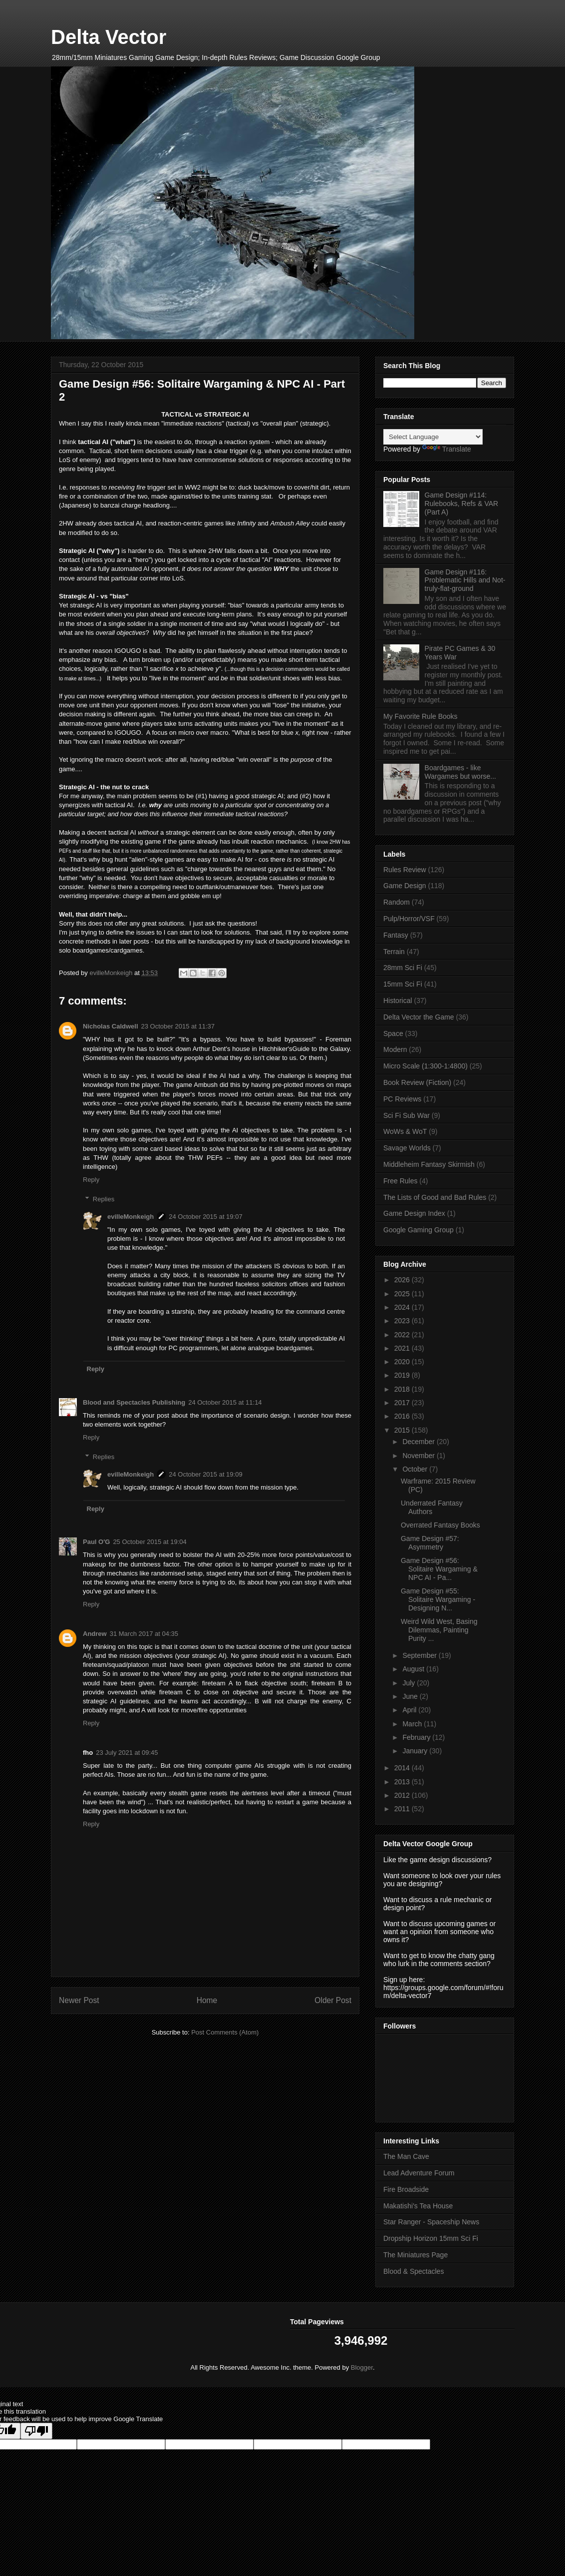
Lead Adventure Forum (418, 2173)
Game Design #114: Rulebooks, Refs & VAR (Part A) (462, 503)
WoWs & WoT (405, 1131)
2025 (403, 1294)
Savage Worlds (407, 1148)
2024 (403, 1307)
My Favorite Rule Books (420, 716)
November (419, 1456)
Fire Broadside (406, 2189)
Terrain (394, 952)
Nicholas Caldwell (110, 1026)
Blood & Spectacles (413, 2271)
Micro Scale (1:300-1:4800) (425, 1066)
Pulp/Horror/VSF (409, 919)
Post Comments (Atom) (225, 2032)
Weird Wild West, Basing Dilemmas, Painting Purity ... (439, 1629)
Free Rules (400, 1181)
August (414, 1669)
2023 (403, 1321)
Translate (446, 449)
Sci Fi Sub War (406, 1115)
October (415, 1469)
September (420, 1655)
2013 (403, 1782)
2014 (403, 1768)
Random (396, 902)
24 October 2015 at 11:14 (225, 1402)
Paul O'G (96, 1542)
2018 (403, 1389)
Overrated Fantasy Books (440, 1525)
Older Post (332, 2000)
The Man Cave (406, 2156)
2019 (403, 1375)
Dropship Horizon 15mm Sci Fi (430, 2238)
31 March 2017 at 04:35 (144, 1633)
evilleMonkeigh (130, 1216)
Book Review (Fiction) (417, 1082)
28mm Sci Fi (402, 968)
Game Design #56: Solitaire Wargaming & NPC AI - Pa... (439, 1568)
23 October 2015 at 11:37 (178, 1026)
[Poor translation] (36, 2431)
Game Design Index (414, 1213)
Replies (103, 1199)
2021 (403, 1348)
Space (393, 1033)
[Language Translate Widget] (433, 437)
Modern (395, 1049)
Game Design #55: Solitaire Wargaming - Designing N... (438, 1599)
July (409, 1683)
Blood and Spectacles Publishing (134, 1402)
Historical (397, 1001)
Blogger (362, 2367)
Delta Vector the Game (418, 1017)
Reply (91, 1179)
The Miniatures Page (415, 2255)
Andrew (95, 1633)
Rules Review (404, 870)
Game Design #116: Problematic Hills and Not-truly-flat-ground (465, 580)
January (415, 1751)
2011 (403, 1809)
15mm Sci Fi (402, 984)
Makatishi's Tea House (418, 2206)
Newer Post (79, 2000)
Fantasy (395, 935)
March (413, 1724)
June (410, 1696)
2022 (403, 1335)
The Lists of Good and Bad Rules (434, 1197)
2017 (403, 1403)
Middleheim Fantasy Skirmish (429, 1164)
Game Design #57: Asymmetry (430, 1543)
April (410, 1710)
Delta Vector (108, 37)
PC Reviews (402, 1099)
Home (207, 2000)
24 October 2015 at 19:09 (205, 1474)
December (419, 1442)
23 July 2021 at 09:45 (127, 1752)
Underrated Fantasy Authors (432, 1507)
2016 (403, 1416)
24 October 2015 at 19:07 (205, 1216)
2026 (403, 1280)
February (417, 1737)
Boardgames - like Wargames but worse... (460, 772)
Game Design (404, 886)
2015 (403, 1430)
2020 (403, 1362)
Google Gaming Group (418, 1230)
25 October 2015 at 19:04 (149, 1542)
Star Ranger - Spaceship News (431, 2222)
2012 (403, 1795)
